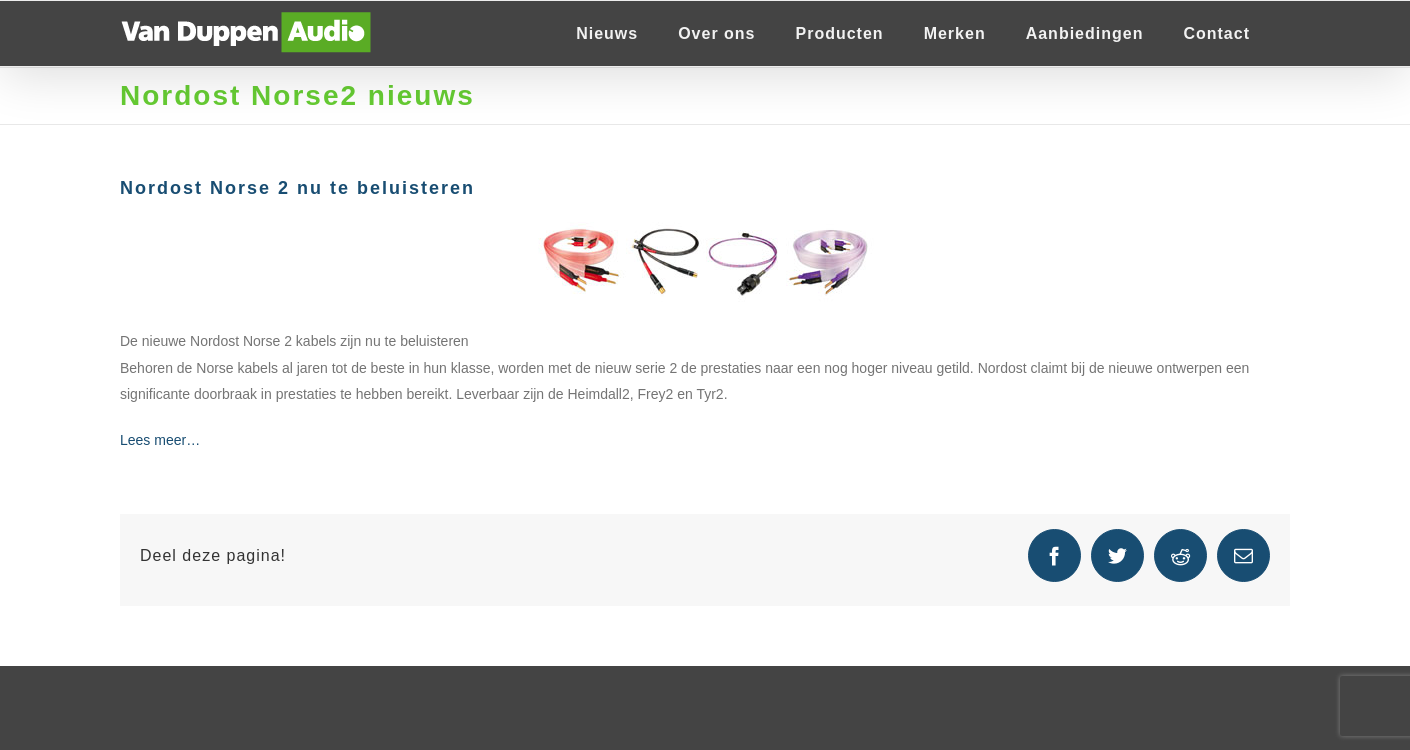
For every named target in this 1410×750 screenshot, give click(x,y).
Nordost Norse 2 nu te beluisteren (297, 188)
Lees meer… (160, 440)
